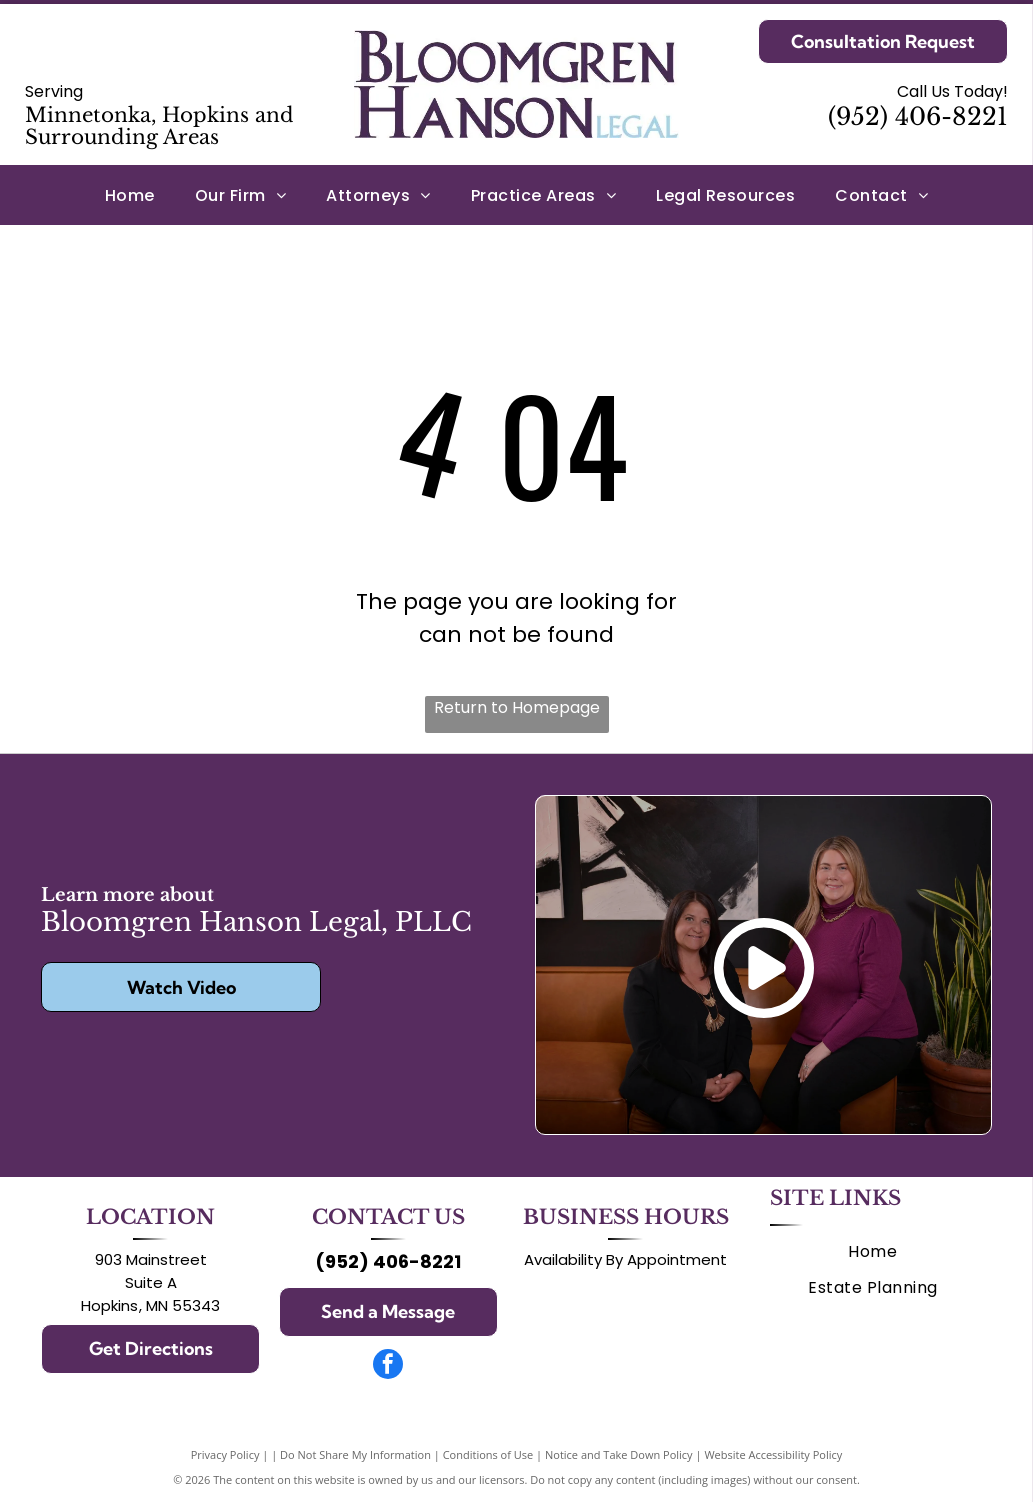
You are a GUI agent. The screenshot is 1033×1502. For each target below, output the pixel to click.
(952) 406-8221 (918, 116)
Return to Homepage (517, 707)
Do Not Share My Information (355, 1454)
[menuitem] (130, 194)
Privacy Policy (225, 1454)
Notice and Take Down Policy (619, 1454)
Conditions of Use (488, 1454)
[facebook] (388, 1366)
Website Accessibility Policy (773, 1454)
